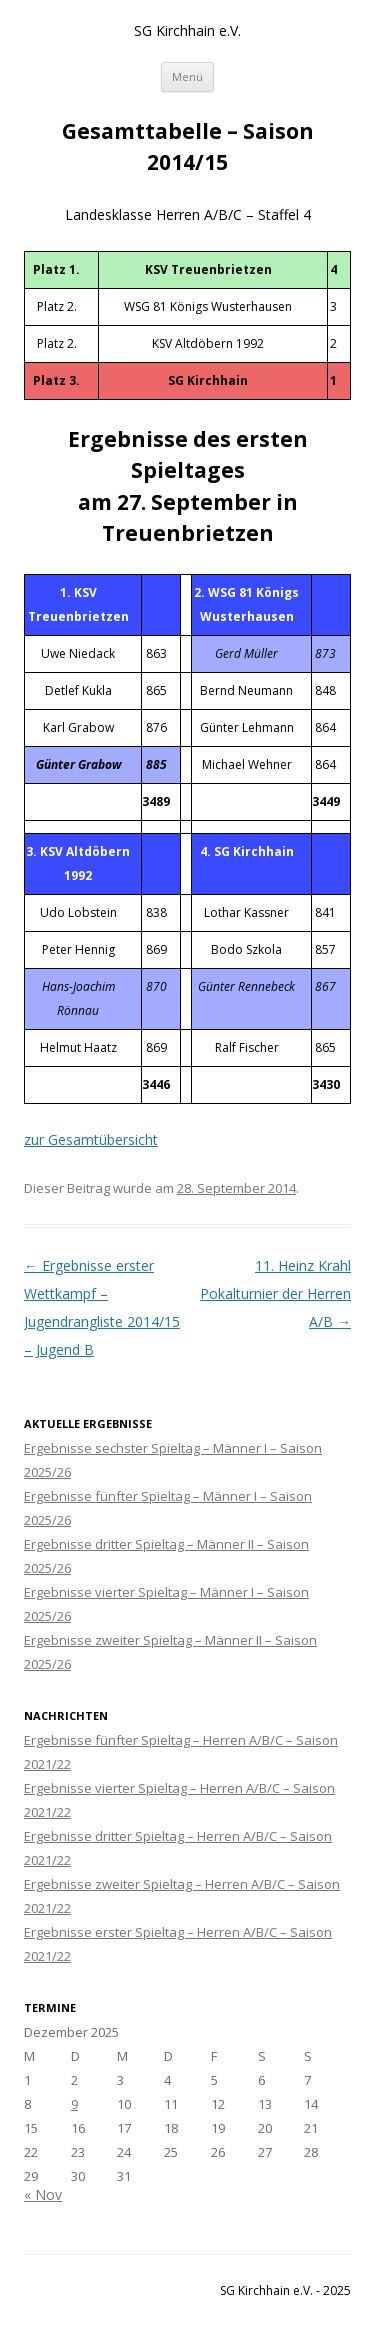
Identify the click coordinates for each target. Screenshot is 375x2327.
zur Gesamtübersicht (91, 1139)
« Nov (43, 2194)
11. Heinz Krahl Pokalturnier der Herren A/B (275, 1293)
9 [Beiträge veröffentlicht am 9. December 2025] (74, 2104)
